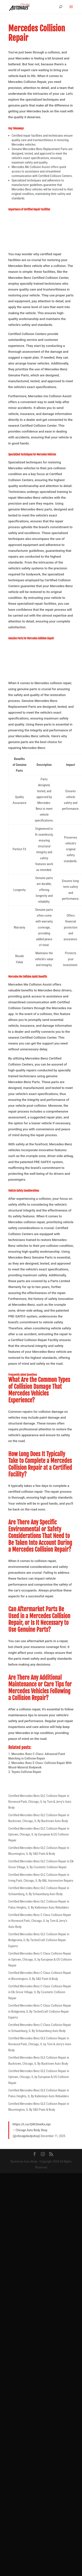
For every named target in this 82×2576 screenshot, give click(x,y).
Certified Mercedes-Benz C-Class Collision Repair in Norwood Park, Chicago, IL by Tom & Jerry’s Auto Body (39, 1921)
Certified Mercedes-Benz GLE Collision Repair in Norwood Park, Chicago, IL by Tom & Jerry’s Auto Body (39, 2044)
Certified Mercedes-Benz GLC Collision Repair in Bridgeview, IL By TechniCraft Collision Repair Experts (38, 1940)
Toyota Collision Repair (26, 1772)
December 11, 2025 (53, 2136)
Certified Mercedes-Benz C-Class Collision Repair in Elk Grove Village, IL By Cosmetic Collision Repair (39, 1992)
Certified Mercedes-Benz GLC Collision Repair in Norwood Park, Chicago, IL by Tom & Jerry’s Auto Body (39, 1801)
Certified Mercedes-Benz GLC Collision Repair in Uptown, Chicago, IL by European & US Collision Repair (38, 1834)
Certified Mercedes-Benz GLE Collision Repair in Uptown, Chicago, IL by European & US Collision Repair (38, 2077)
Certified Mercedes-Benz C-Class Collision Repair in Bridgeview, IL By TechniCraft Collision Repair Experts (39, 2011)
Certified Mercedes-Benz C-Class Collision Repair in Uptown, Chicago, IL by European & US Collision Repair (40, 1959)
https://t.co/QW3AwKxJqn (32, 2124)
